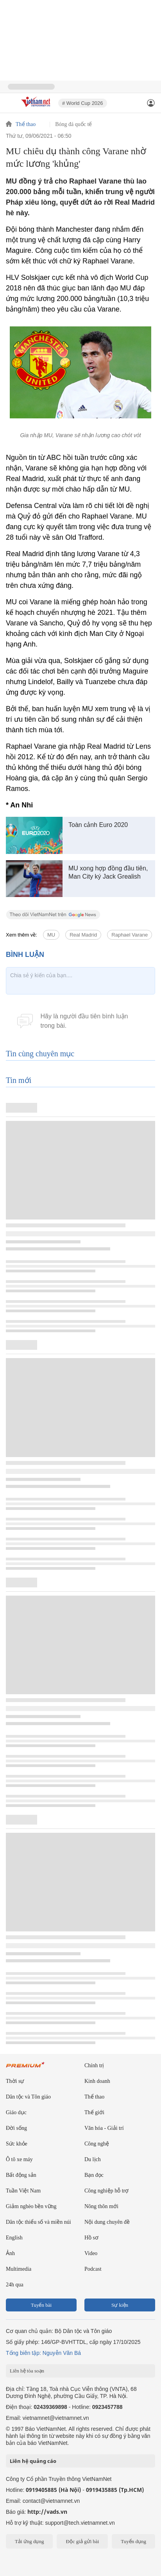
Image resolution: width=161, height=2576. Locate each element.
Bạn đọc (94, 2175)
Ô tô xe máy (19, 2159)
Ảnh (10, 2253)
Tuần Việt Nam (23, 2191)
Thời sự (15, 2081)
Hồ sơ (91, 2238)
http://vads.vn (47, 2511)
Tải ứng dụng (29, 2541)
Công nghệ (96, 2144)
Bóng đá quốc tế (73, 124)
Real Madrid (83, 935)
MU (51, 935)
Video (90, 2253)
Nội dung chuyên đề (107, 2222)
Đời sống (16, 2128)
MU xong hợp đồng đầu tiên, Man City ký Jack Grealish (108, 872)
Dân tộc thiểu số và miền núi (38, 2222)
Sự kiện (119, 2305)
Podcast (93, 2269)
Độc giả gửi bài (82, 2541)
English (14, 2238)
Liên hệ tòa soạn (27, 2371)
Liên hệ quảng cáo (33, 2460)
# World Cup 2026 (82, 103)
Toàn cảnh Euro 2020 (98, 824)
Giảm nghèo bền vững (31, 2206)
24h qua (14, 2285)
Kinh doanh (97, 2081)
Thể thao (26, 124)
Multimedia (18, 2269)
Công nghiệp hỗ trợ (106, 2191)
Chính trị (94, 2065)
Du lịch (92, 2159)
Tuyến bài (41, 2305)
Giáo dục (16, 2112)
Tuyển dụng (133, 2541)
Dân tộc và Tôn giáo (28, 2097)
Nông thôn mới (101, 2206)
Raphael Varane (129, 935)
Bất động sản (21, 2175)
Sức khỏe (16, 2144)
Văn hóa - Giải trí (104, 2128)
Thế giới (94, 2112)
